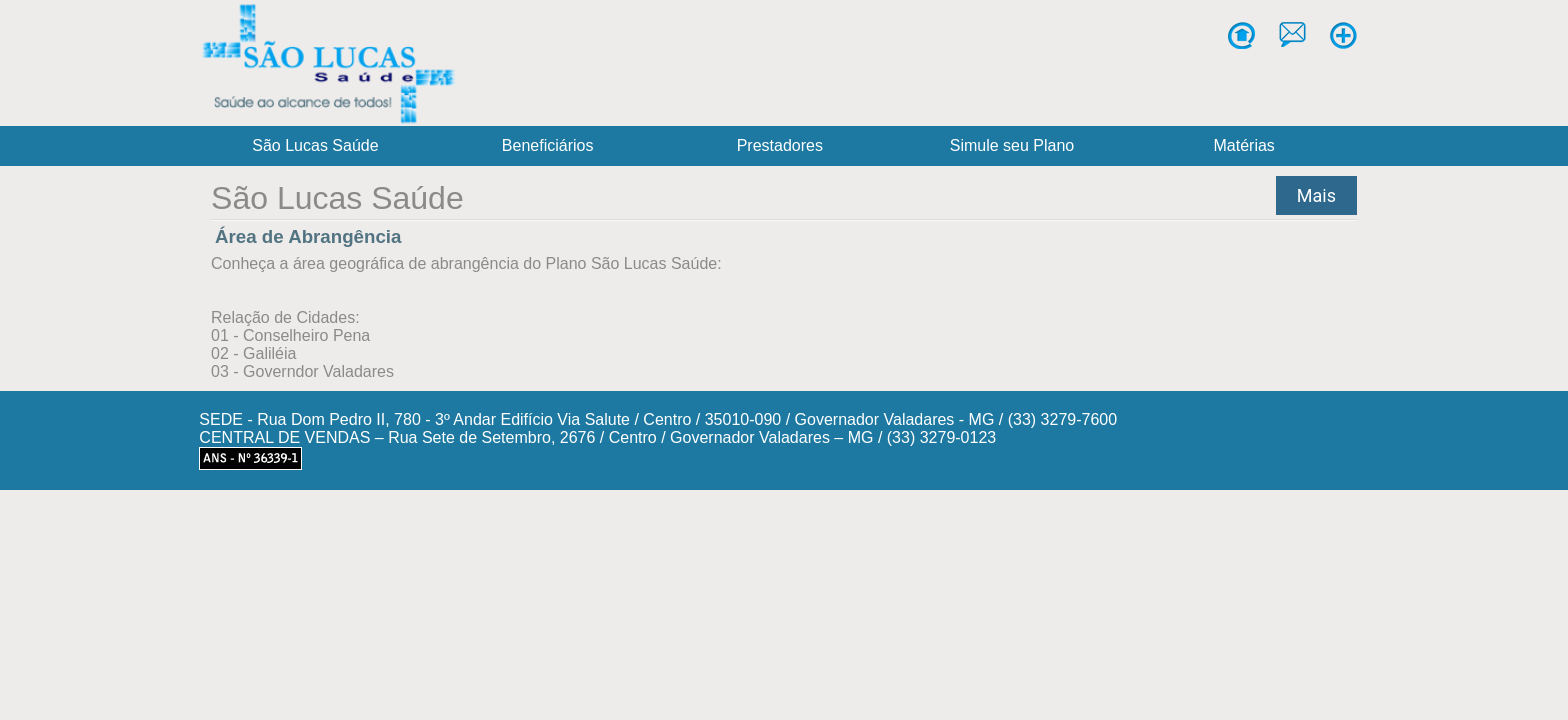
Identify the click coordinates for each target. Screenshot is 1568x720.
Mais (1316, 195)
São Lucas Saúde (315, 145)
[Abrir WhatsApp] (1516, 668)
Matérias (1244, 145)
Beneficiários (548, 145)
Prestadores (780, 145)
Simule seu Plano (1012, 145)
